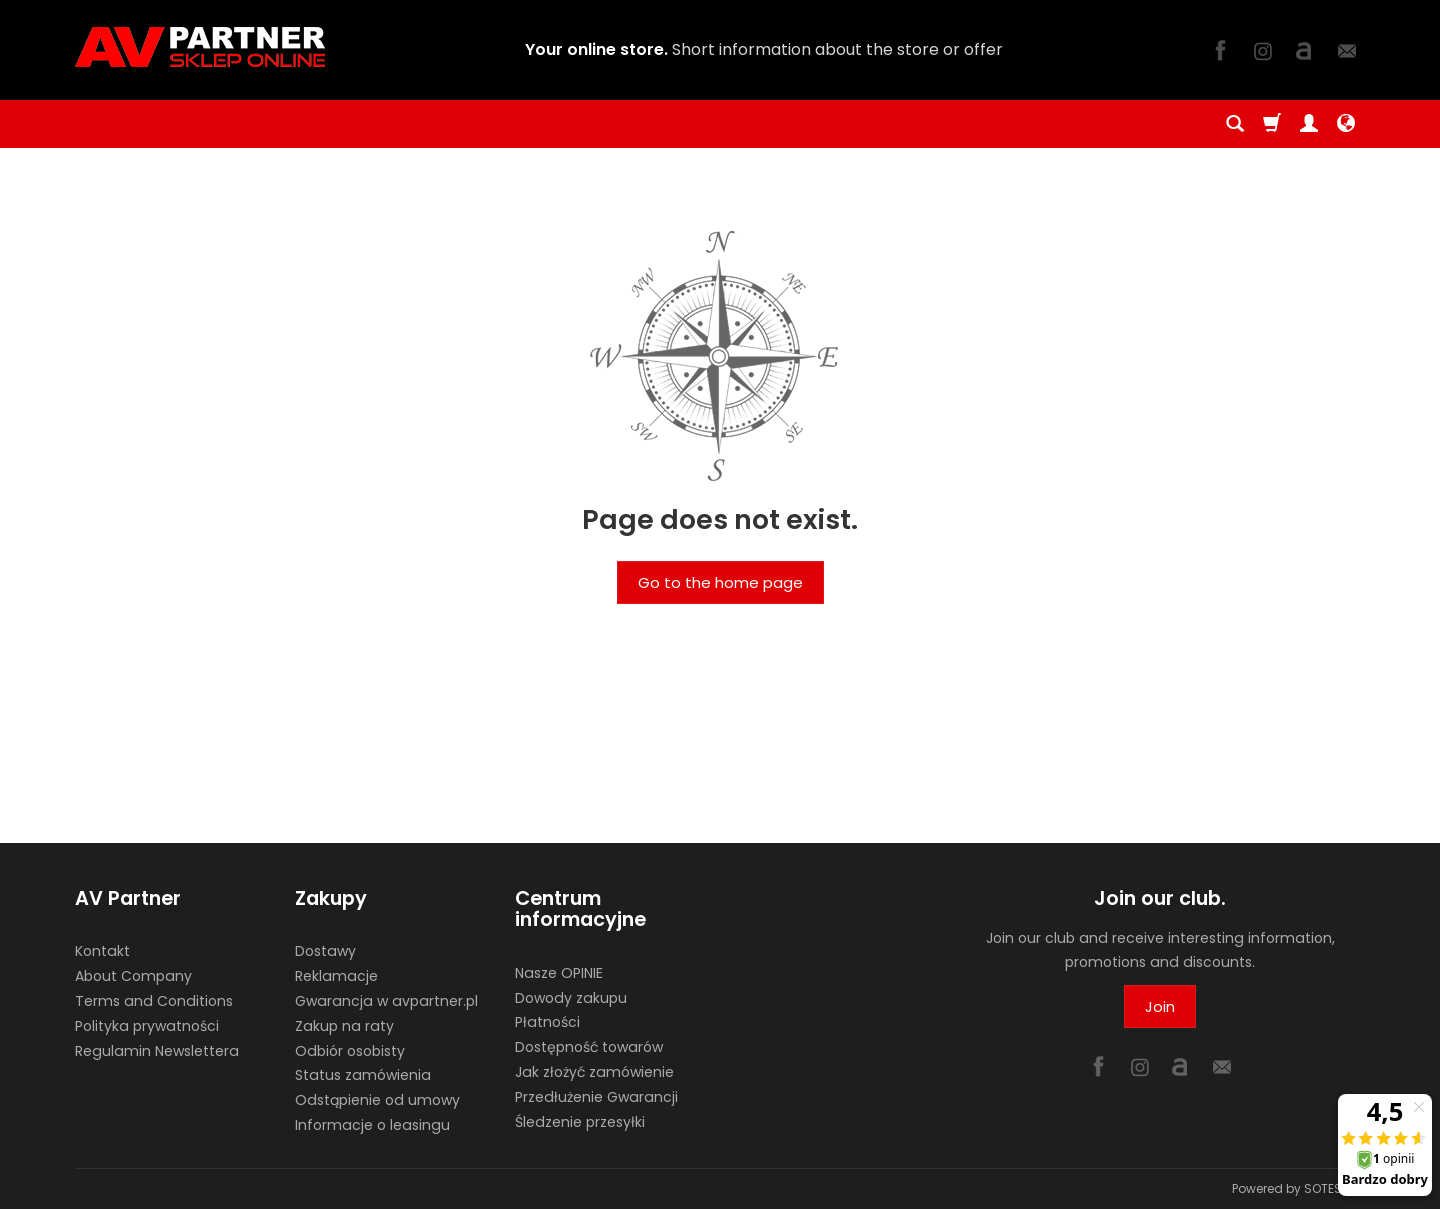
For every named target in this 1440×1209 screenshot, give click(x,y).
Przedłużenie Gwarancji (596, 1097)
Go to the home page (720, 582)
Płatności (547, 1022)
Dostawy (325, 951)
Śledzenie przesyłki (580, 1122)
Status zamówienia (363, 1075)
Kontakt (102, 951)
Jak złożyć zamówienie (594, 1072)
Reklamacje (336, 976)
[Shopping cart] (1272, 124)
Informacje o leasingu (372, 1125)
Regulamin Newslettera (157, 1051)
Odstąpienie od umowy (377, 1100)
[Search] (1235, 124)
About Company (133, 976)
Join (1160, 1006)
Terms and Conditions (154, 1001)
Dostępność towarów (589, 1047)
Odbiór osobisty (350, 1051)
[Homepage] (200, 47)
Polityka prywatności (147, 1026)
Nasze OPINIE (559, 973)
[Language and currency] (1346, 124)
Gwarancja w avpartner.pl (386, 1001)
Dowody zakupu (571, 998)
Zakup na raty (344, 1026)
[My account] (1309, 124)
